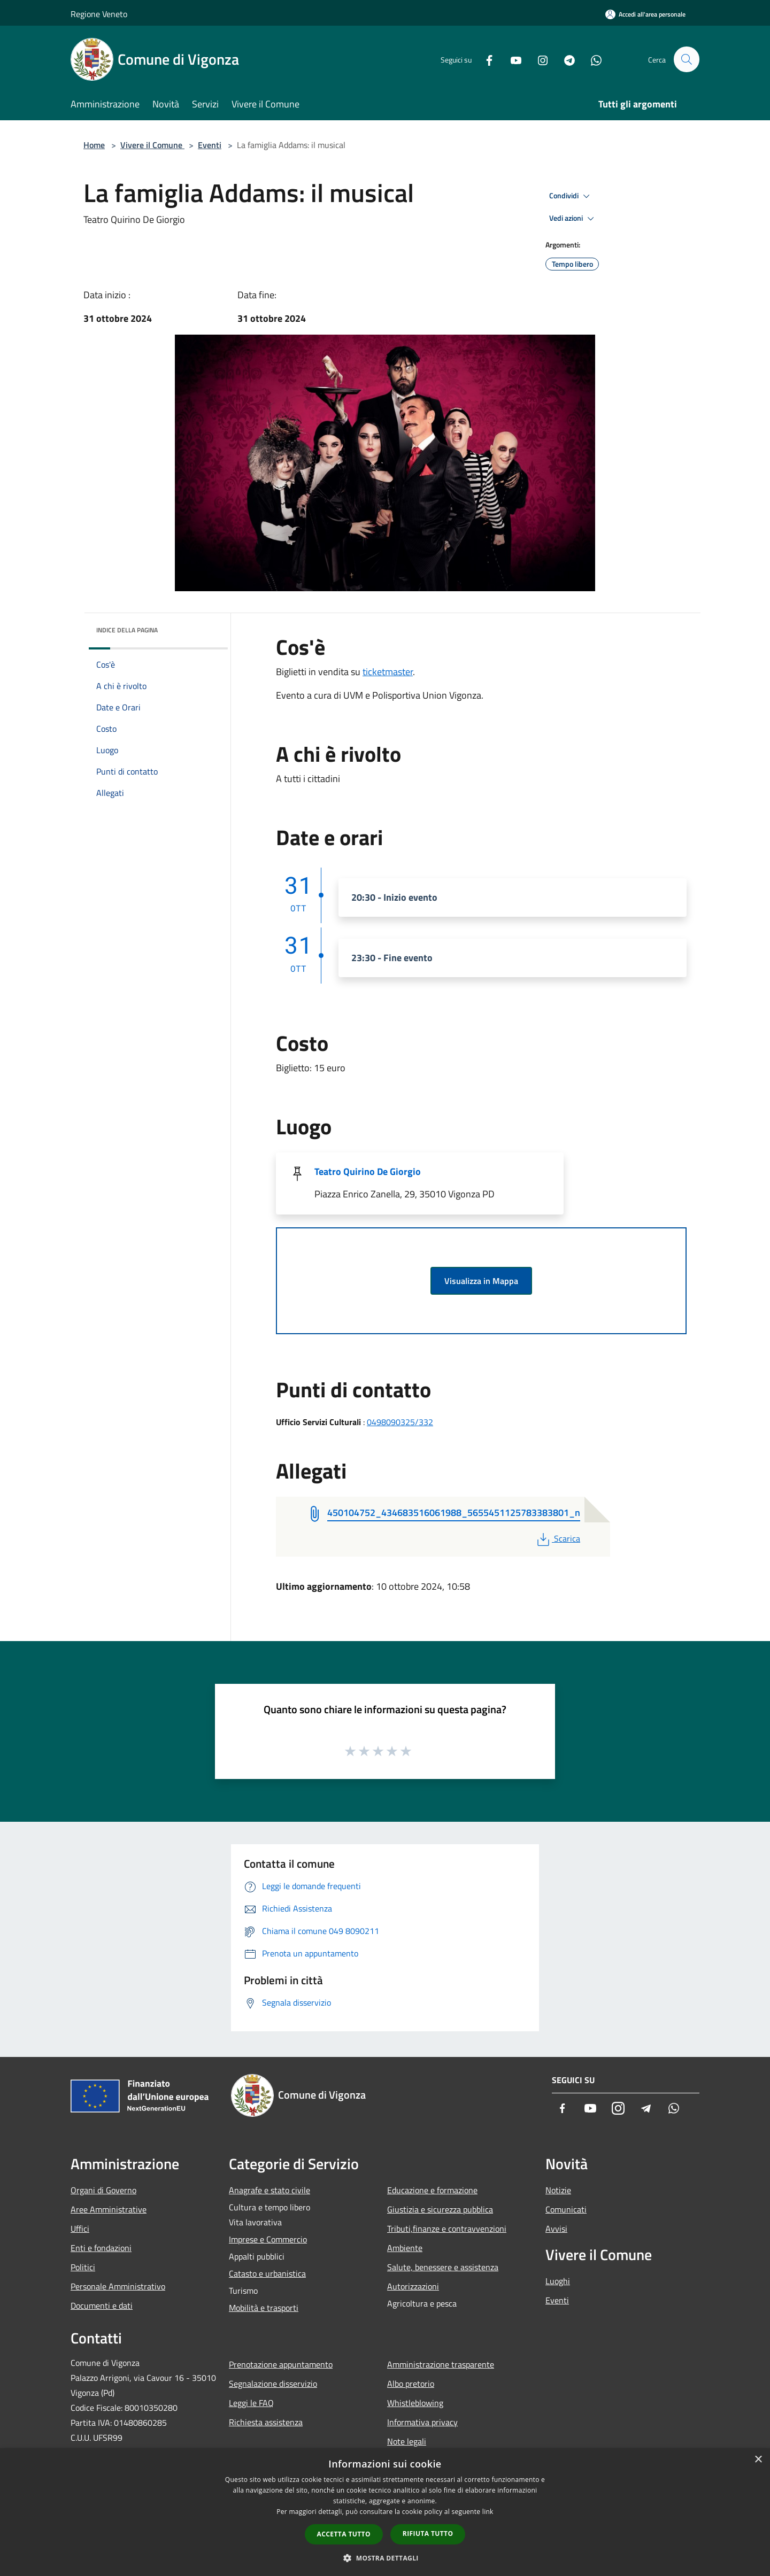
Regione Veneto (99, 13)
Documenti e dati (102, 2305)
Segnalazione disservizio (273, 2383)
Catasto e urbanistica (267, 2273)
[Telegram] (564, 59)
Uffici (80, 2228)
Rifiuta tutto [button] (428, 2533)
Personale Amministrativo (118, 2286)
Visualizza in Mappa (481, 1280)
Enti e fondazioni (101, 2247)
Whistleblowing (415, 2402)
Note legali (406, 2441)
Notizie (558, 2190)
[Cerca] (686, 59)
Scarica (557, 1538)
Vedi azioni (573, 218)
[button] (385, 2557)
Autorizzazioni (413, 2286)
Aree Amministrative (109, 2209)
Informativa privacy (422, 2422)
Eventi (209, 144)
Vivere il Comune (152, 144)
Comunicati (566, 2209)
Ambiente (404, 2247)
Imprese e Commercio (268, 2239)
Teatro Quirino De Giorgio (367, 1171)
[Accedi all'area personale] (645, 14)
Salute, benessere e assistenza (442, 2267)
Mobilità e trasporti (263, 2307)
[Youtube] (511, 59)
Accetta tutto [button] (344, 2534)
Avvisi (556, 2228)
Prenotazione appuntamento (281, 2364)
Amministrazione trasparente (440, 2364)
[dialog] (385, 2512)
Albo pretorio (410, 2383)
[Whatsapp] (591, 59)
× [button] (758, 2460)
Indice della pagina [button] (127, 630)
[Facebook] (484, 59)
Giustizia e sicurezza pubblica (440, 2209)
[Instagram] (538, 59)
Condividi (571, 196)
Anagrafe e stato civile (269, 2190)
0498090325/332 (400, 1421)
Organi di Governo (103, 2190)
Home (94, 144)
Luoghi (557, 2281)
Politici (83, 2267)
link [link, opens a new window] (488, 2511)
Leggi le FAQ (251, 2402)
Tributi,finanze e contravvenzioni (446, 2228)
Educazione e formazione (432, 2190)
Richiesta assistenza (266, 2422)
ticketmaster (388, 671)
